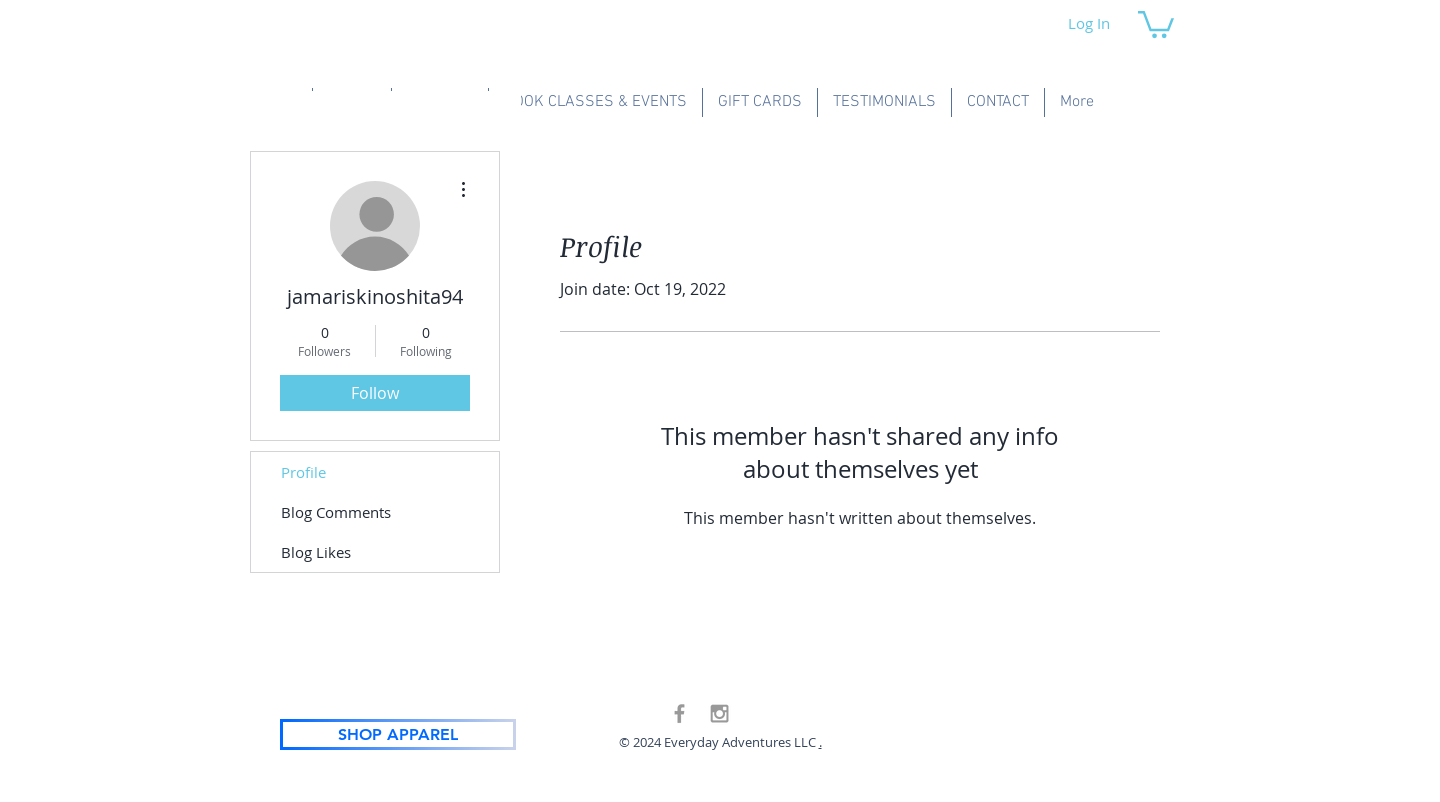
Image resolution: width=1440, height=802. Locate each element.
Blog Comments (336, 512)
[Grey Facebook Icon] (679, 713)
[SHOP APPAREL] (398, 734)
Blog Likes (316, 552)
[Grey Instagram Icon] (719, 713)
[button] (1156, 23)
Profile (303, 472)
